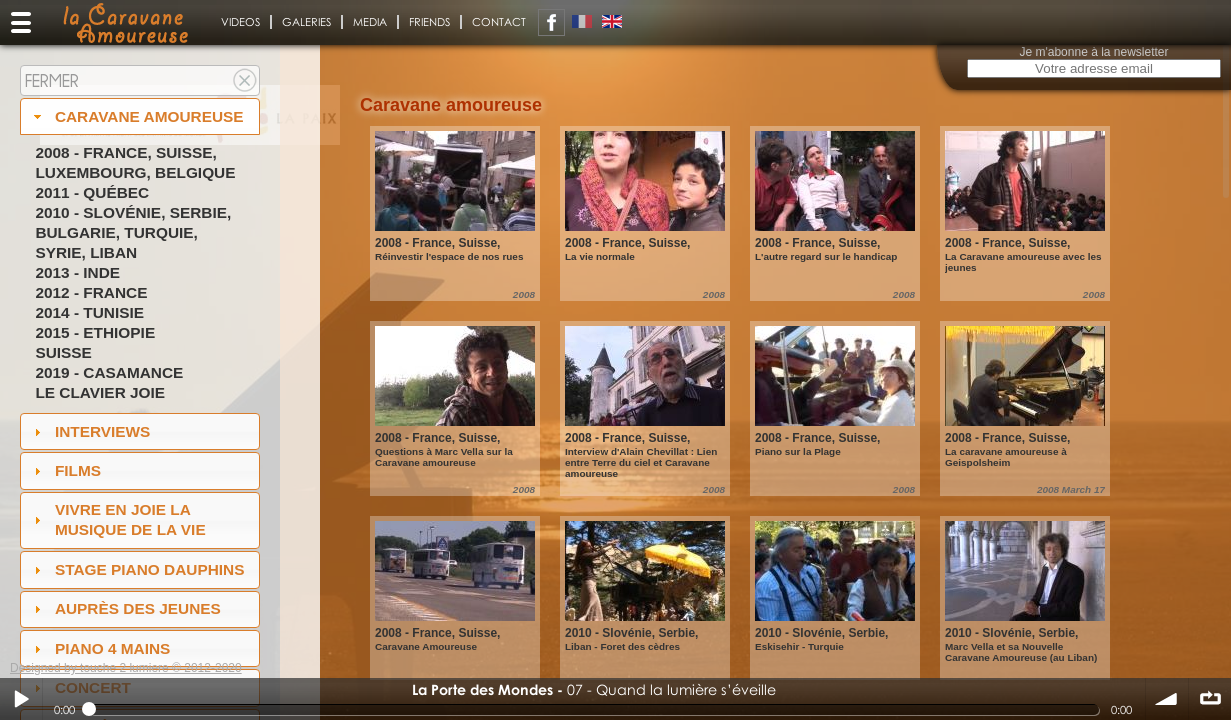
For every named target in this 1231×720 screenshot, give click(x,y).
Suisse (63, 352)
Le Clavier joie (100, 392)
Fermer (52, 80)
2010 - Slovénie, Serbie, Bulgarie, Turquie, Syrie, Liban (133, 232)
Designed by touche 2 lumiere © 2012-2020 (126, 668)
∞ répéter (1210, 699)
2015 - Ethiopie (95, 332)
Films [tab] (65, 470)
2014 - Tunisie (89, 312)
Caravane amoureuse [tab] (136, 116)
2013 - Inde (77, 272)
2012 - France (91, 292)
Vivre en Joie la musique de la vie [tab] (117, 519)
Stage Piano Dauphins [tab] (137, 569)
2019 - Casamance (109, 372)
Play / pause (21, 699)
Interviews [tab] (90, 431)
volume (1167, 699)
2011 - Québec (92, 192)
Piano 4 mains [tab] (100, 648)
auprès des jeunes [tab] (125, 608)
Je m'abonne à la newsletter (1093, 52)
